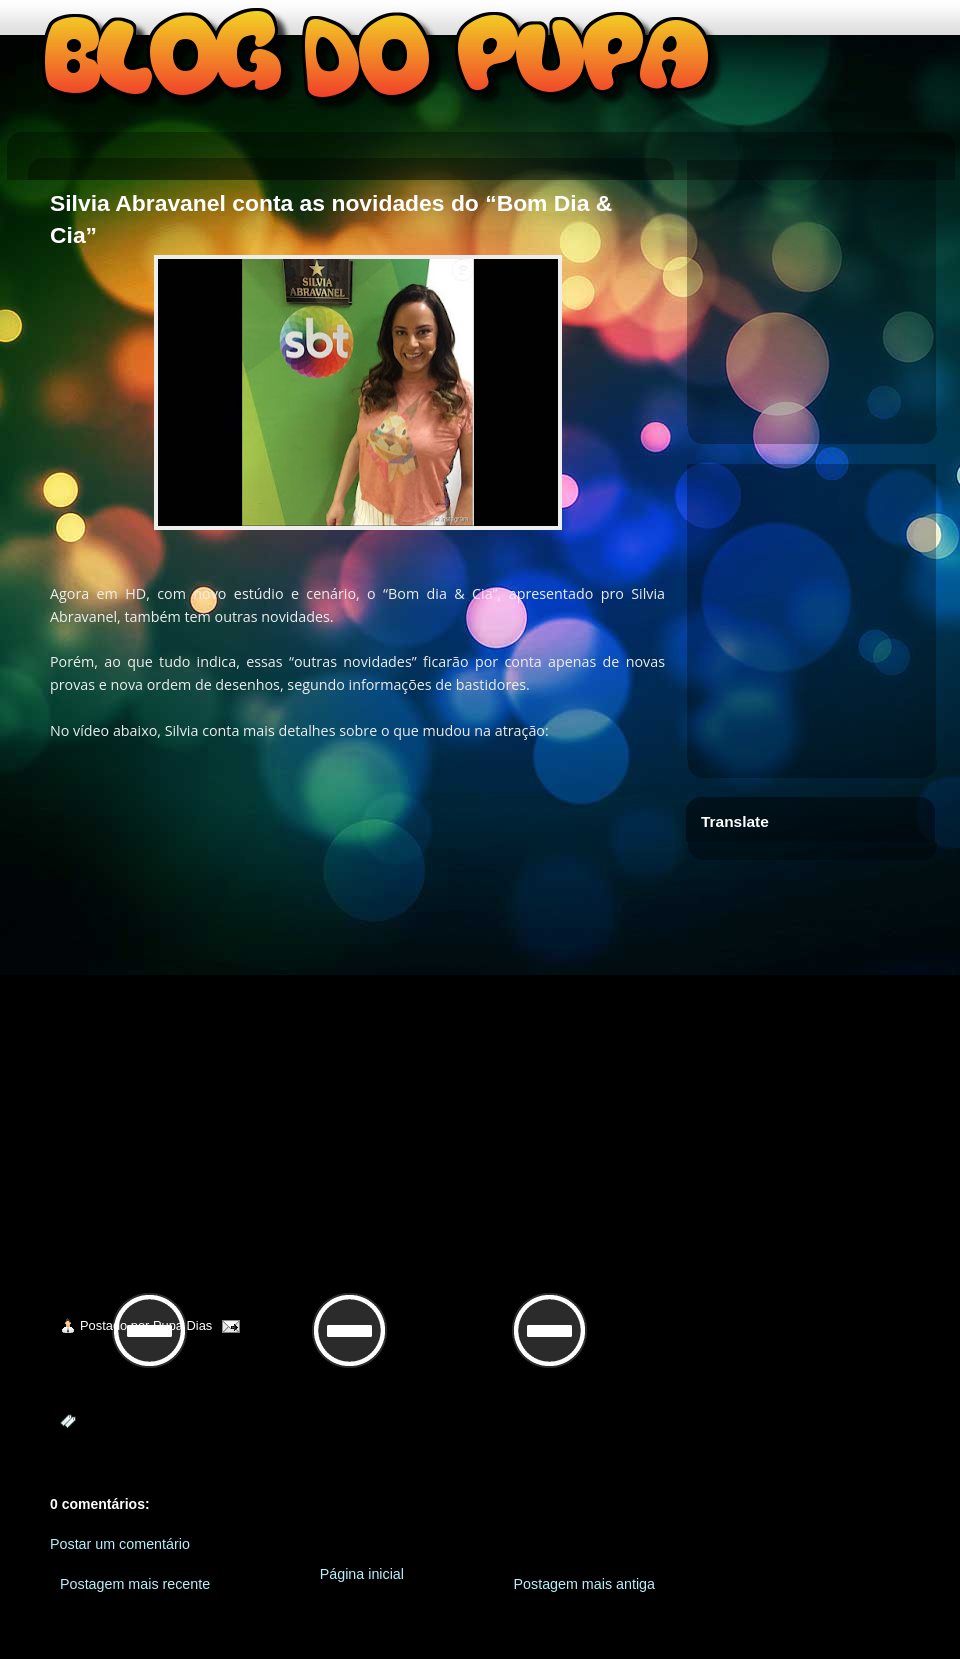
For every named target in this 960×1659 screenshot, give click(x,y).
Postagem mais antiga (584, 1584)
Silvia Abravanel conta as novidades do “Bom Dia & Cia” (331, 219)
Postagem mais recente (135, 1584)
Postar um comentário (120, 1544)
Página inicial (362, 1574)
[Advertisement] (821, 295)
